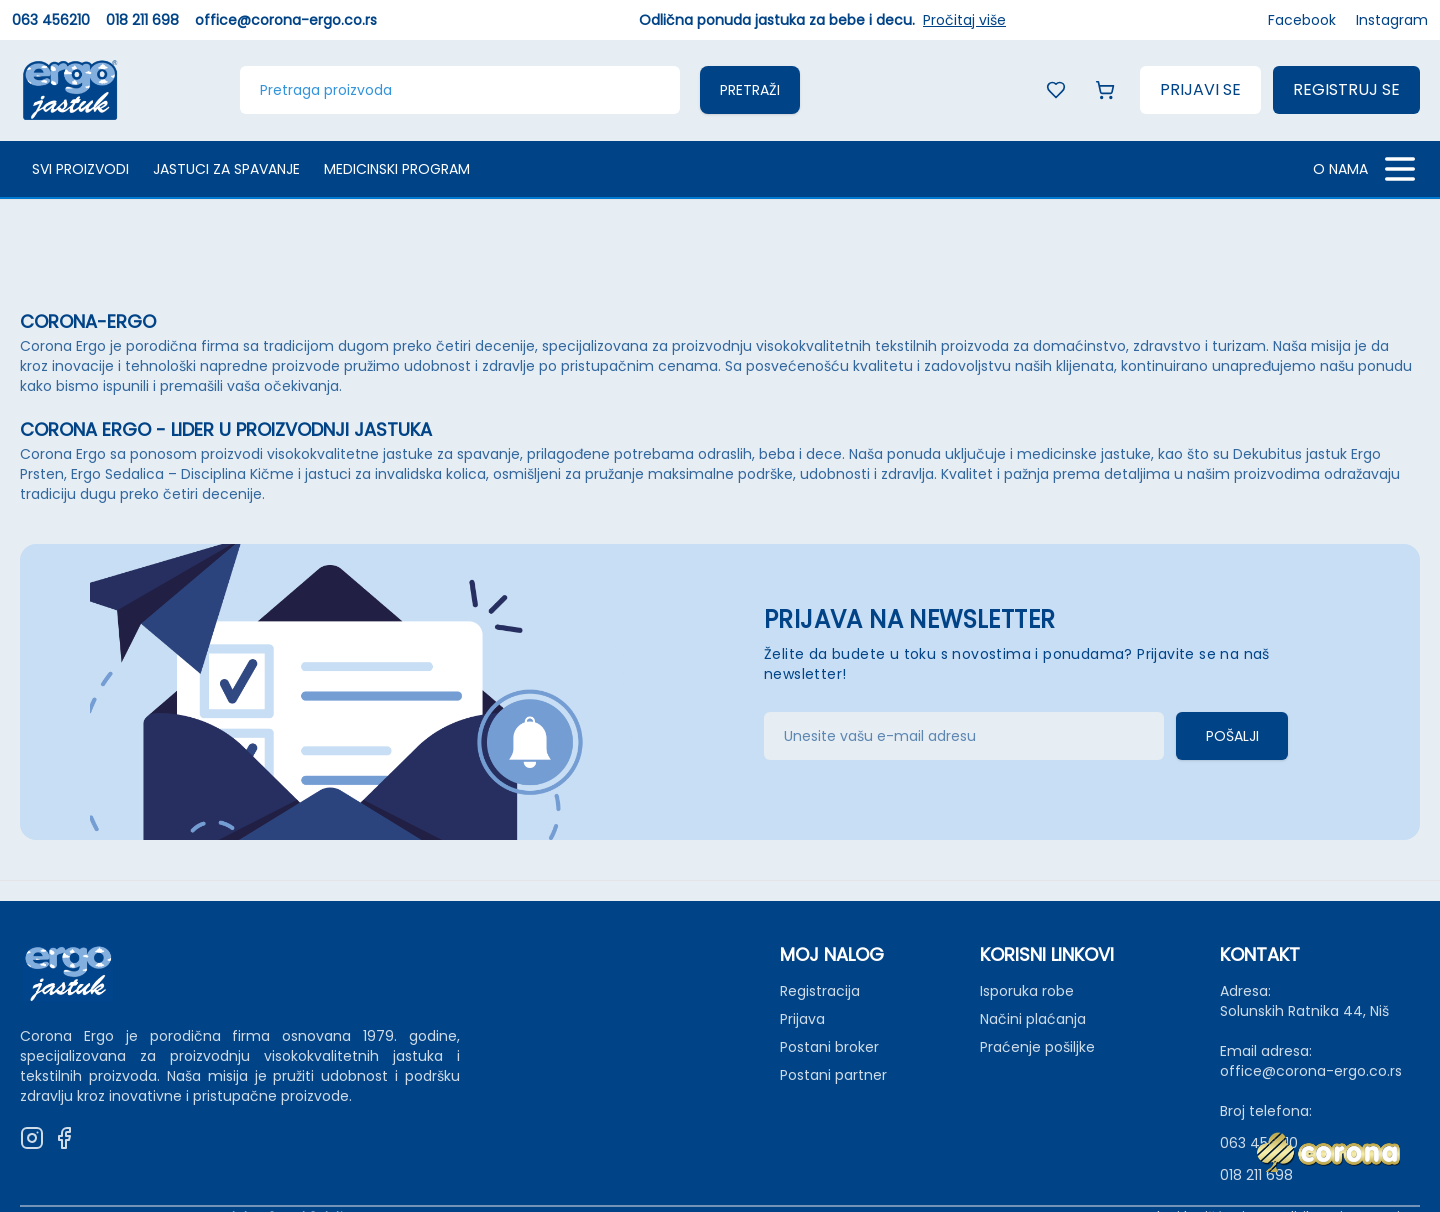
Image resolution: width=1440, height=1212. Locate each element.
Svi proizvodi (80, 169)
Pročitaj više (964, 20)
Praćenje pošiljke (1037, 1047)
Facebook (1302, 20)
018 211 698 (142, 20)
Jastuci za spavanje (226, 169)
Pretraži (750, 90)
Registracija (820, 991)
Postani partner (833, 1075)
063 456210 (51, 20)
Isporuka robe (1027, 991)
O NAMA (1340, 169)
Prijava (802, 1019)
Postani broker (829, 1047)
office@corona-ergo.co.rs (286, 20)
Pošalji (1232, 736)
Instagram (1392, 20)
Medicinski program (397, 169)
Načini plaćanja (1033, 1019)
